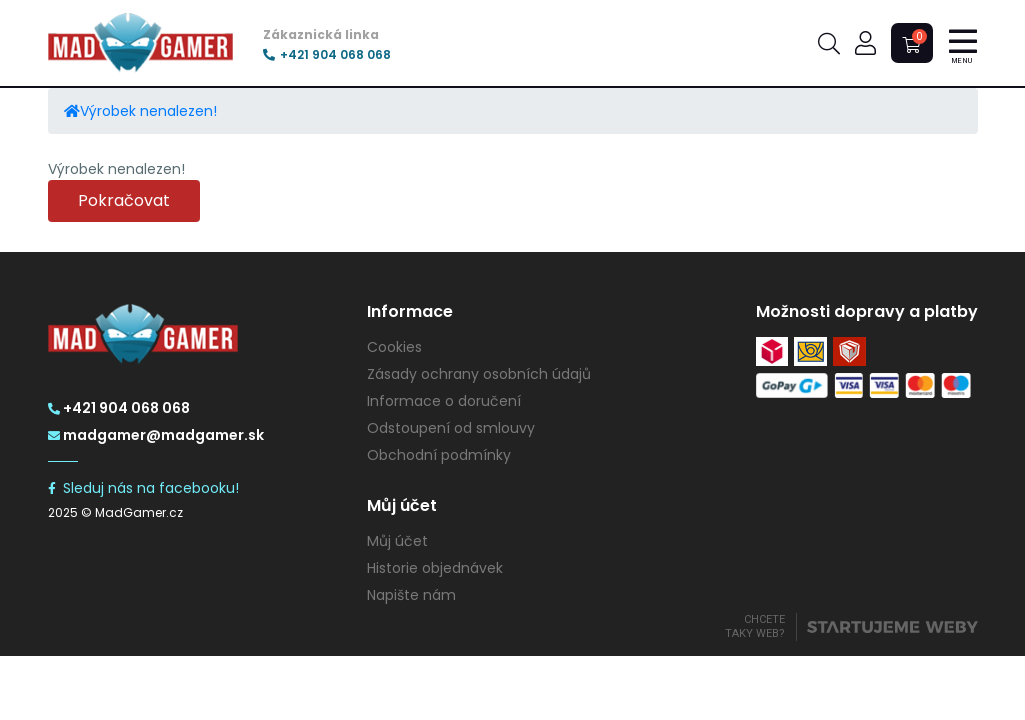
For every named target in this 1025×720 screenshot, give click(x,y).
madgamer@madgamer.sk (156, 435)
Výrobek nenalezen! (148, 111)
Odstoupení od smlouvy (451, 428)
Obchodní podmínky (439, 455)
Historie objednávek (435, 568)
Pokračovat (124, 200)
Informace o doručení (444, 401)
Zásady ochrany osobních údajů (479, 374)
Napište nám (411, 595)
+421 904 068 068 (327, 55)
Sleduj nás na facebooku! (143, 488)
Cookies (394, 347)
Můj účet (397, 541)
